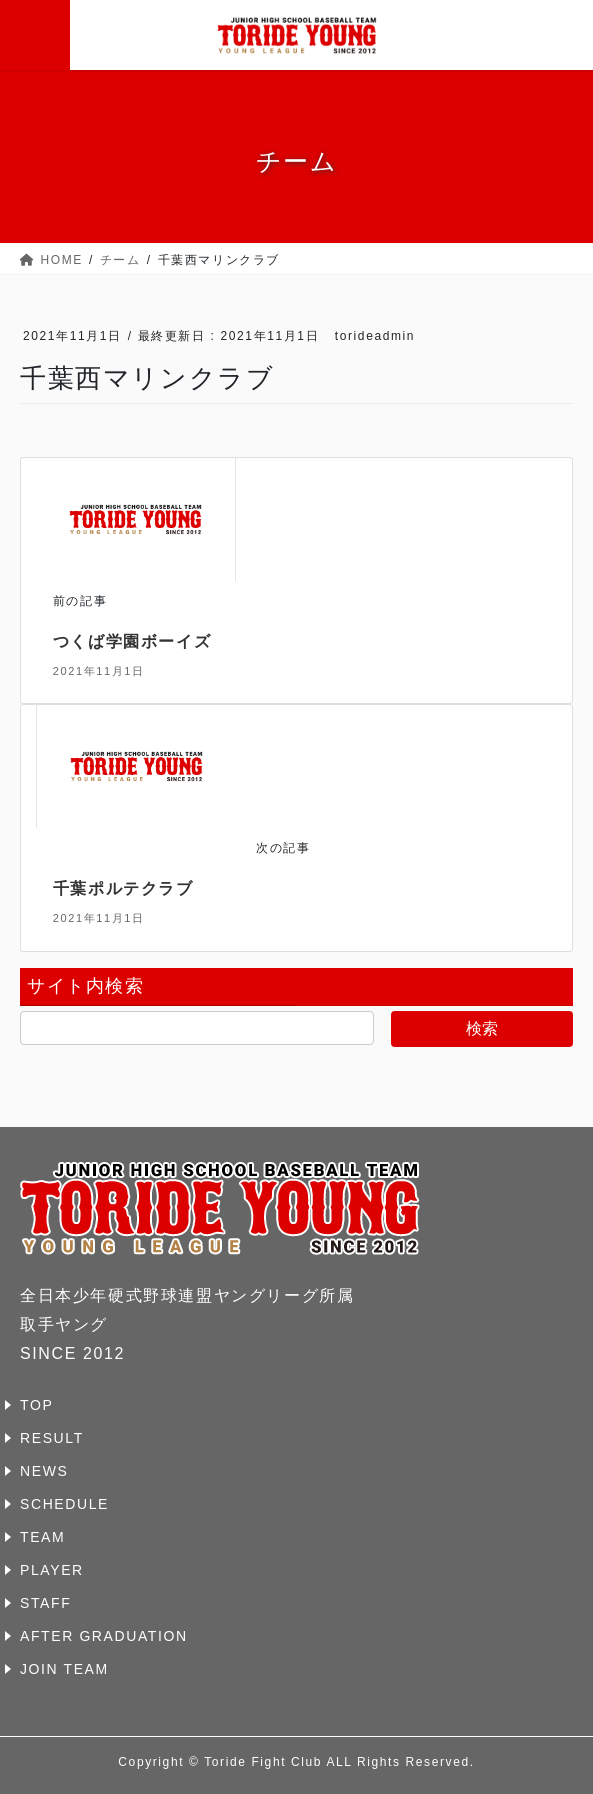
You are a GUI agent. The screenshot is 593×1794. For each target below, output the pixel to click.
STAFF (45, 1603)
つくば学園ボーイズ (132, 641)
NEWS (44, 1471)
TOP (36, 1405)
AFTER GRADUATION (104, 1636)
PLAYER (52, 1570)
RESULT (52, 1438)
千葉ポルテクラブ (123, 888)
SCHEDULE (64, 1504)
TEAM (42, 1537)
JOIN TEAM (64, 1669)
